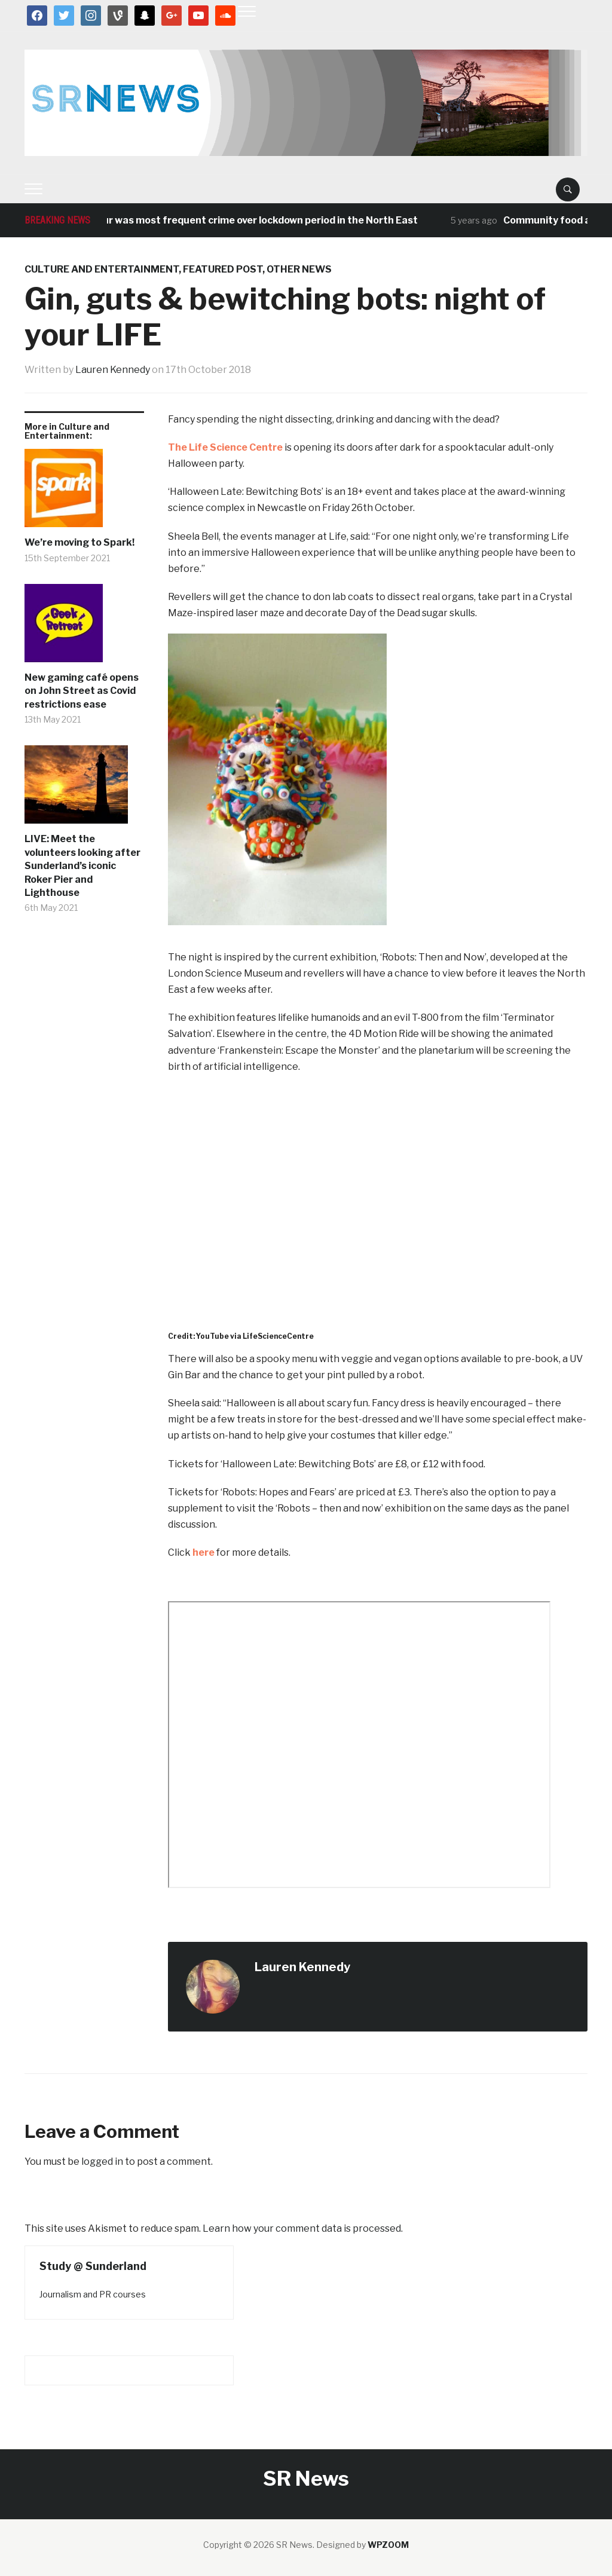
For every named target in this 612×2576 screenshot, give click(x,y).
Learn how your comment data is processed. (303, 2228)
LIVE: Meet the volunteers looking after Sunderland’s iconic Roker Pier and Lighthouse (82, 865)
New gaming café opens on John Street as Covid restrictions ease (82, 691)
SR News (306, 2478)
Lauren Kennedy (112, 369)
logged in (102, 2161)
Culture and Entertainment (102, 269)
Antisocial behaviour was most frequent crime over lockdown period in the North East (224, 220)
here (203, 1552)
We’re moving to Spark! (79, 542)
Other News (299, 269)
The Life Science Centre (225, 447)
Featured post (222, 269)
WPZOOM (388, 2545)
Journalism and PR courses (92, 2294)
